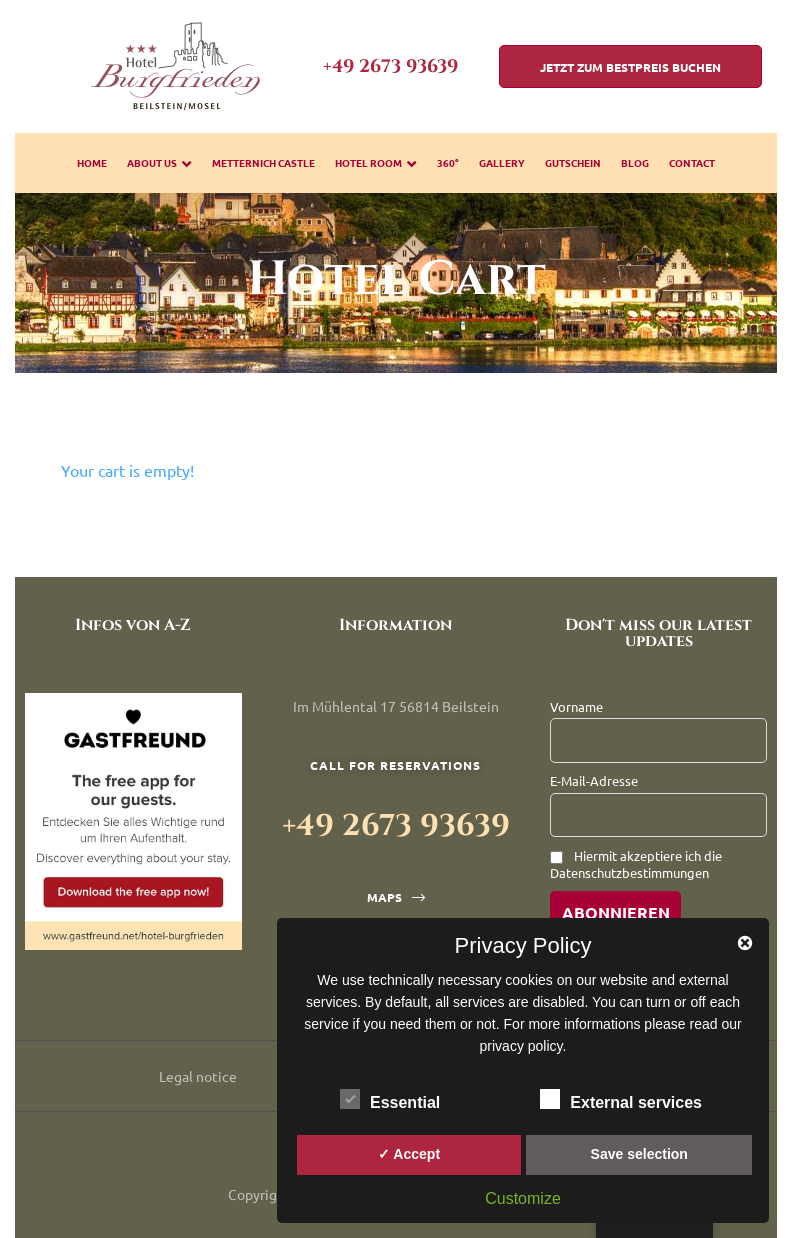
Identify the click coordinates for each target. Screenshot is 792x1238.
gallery (502, 162)
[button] (630, 66)
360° (448, 162)
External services (621, 1099)
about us (159, 162)
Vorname (576, 706)
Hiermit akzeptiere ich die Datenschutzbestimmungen (636, 864)
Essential (390, 1099)
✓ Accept (409, 1154)
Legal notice (198, 1076)
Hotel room (376, 162)
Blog (635, 162)
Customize (523, 1198)
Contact (692, 162)
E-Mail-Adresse (594, 780)
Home (92, 162)
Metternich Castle (263, 162)
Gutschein (573, 162)
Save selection (639, 1154)
